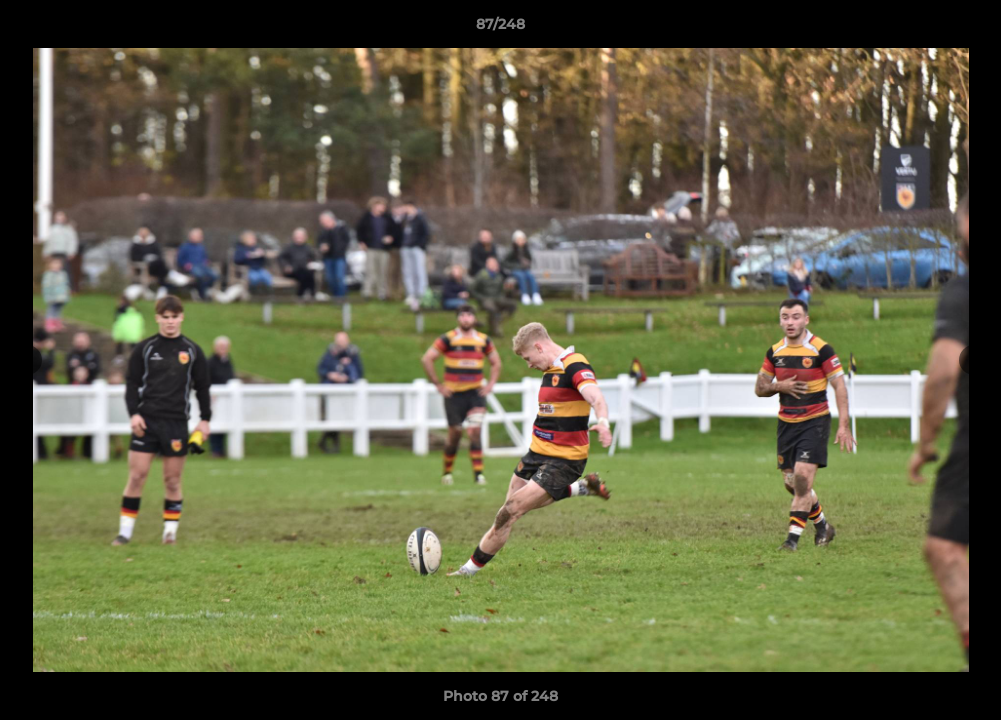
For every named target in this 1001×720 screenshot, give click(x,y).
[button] (965, 29)
